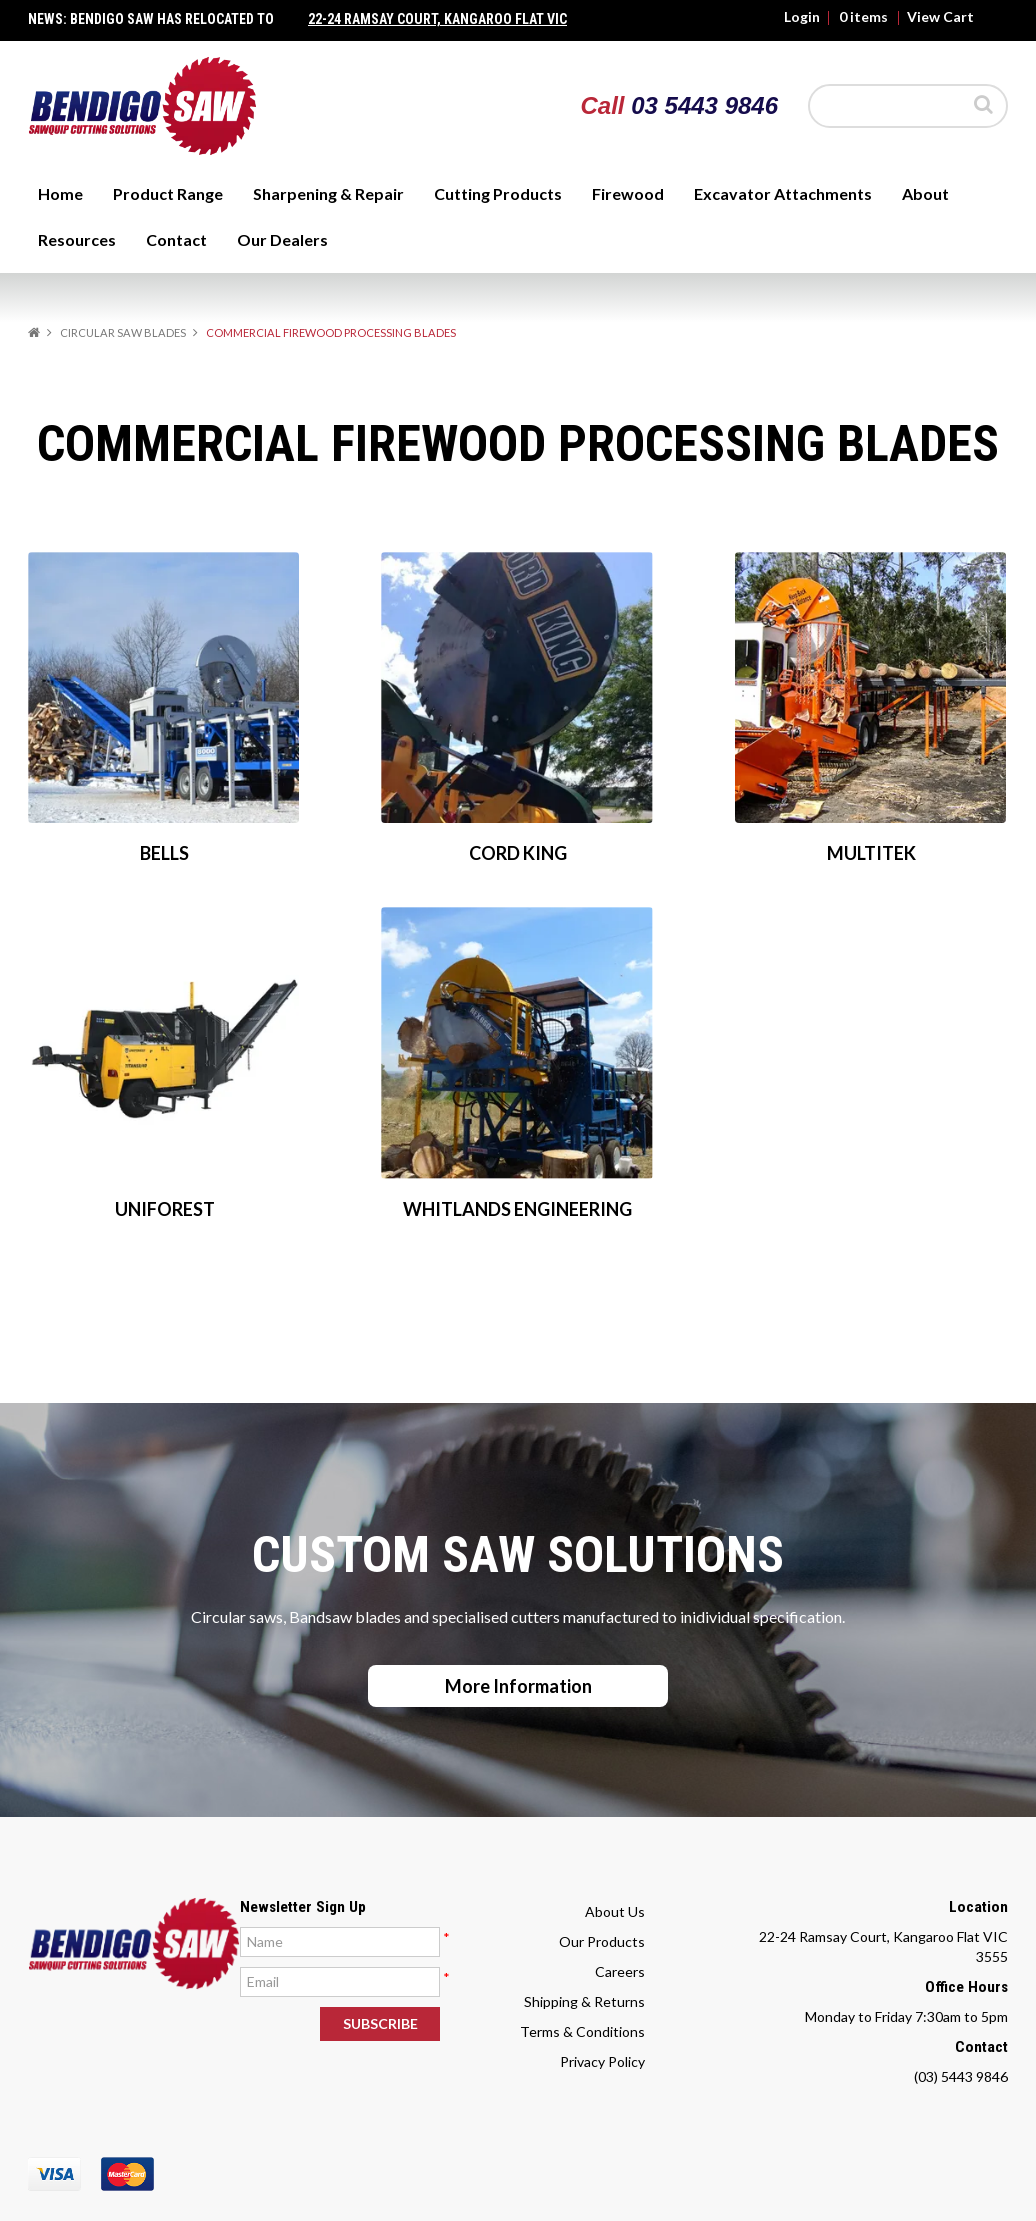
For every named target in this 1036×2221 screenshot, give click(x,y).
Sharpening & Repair (328, 193)
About (925, 193)
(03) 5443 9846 (961, 2076)
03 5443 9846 (704, 105)
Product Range (168, 193)
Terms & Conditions (582, 2031)
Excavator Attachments (783, 193)
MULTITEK (871, 853)
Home (60, 193)
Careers (620, 1971)
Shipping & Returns (584, 2001)
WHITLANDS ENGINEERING (517, 1209)
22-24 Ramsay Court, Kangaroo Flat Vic (437, 19)
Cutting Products (498, 193)
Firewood (628, 193)
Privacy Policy (602, 2061)
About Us (615, 1911)
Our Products (602, 1941)
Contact (176, 239)
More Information (518, 1686)
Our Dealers (282, 239)
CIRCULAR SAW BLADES (123, 332)
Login (802, 17)
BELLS (164, 853)
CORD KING (518, 853)
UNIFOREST (165, 1209)
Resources (77, 239)
